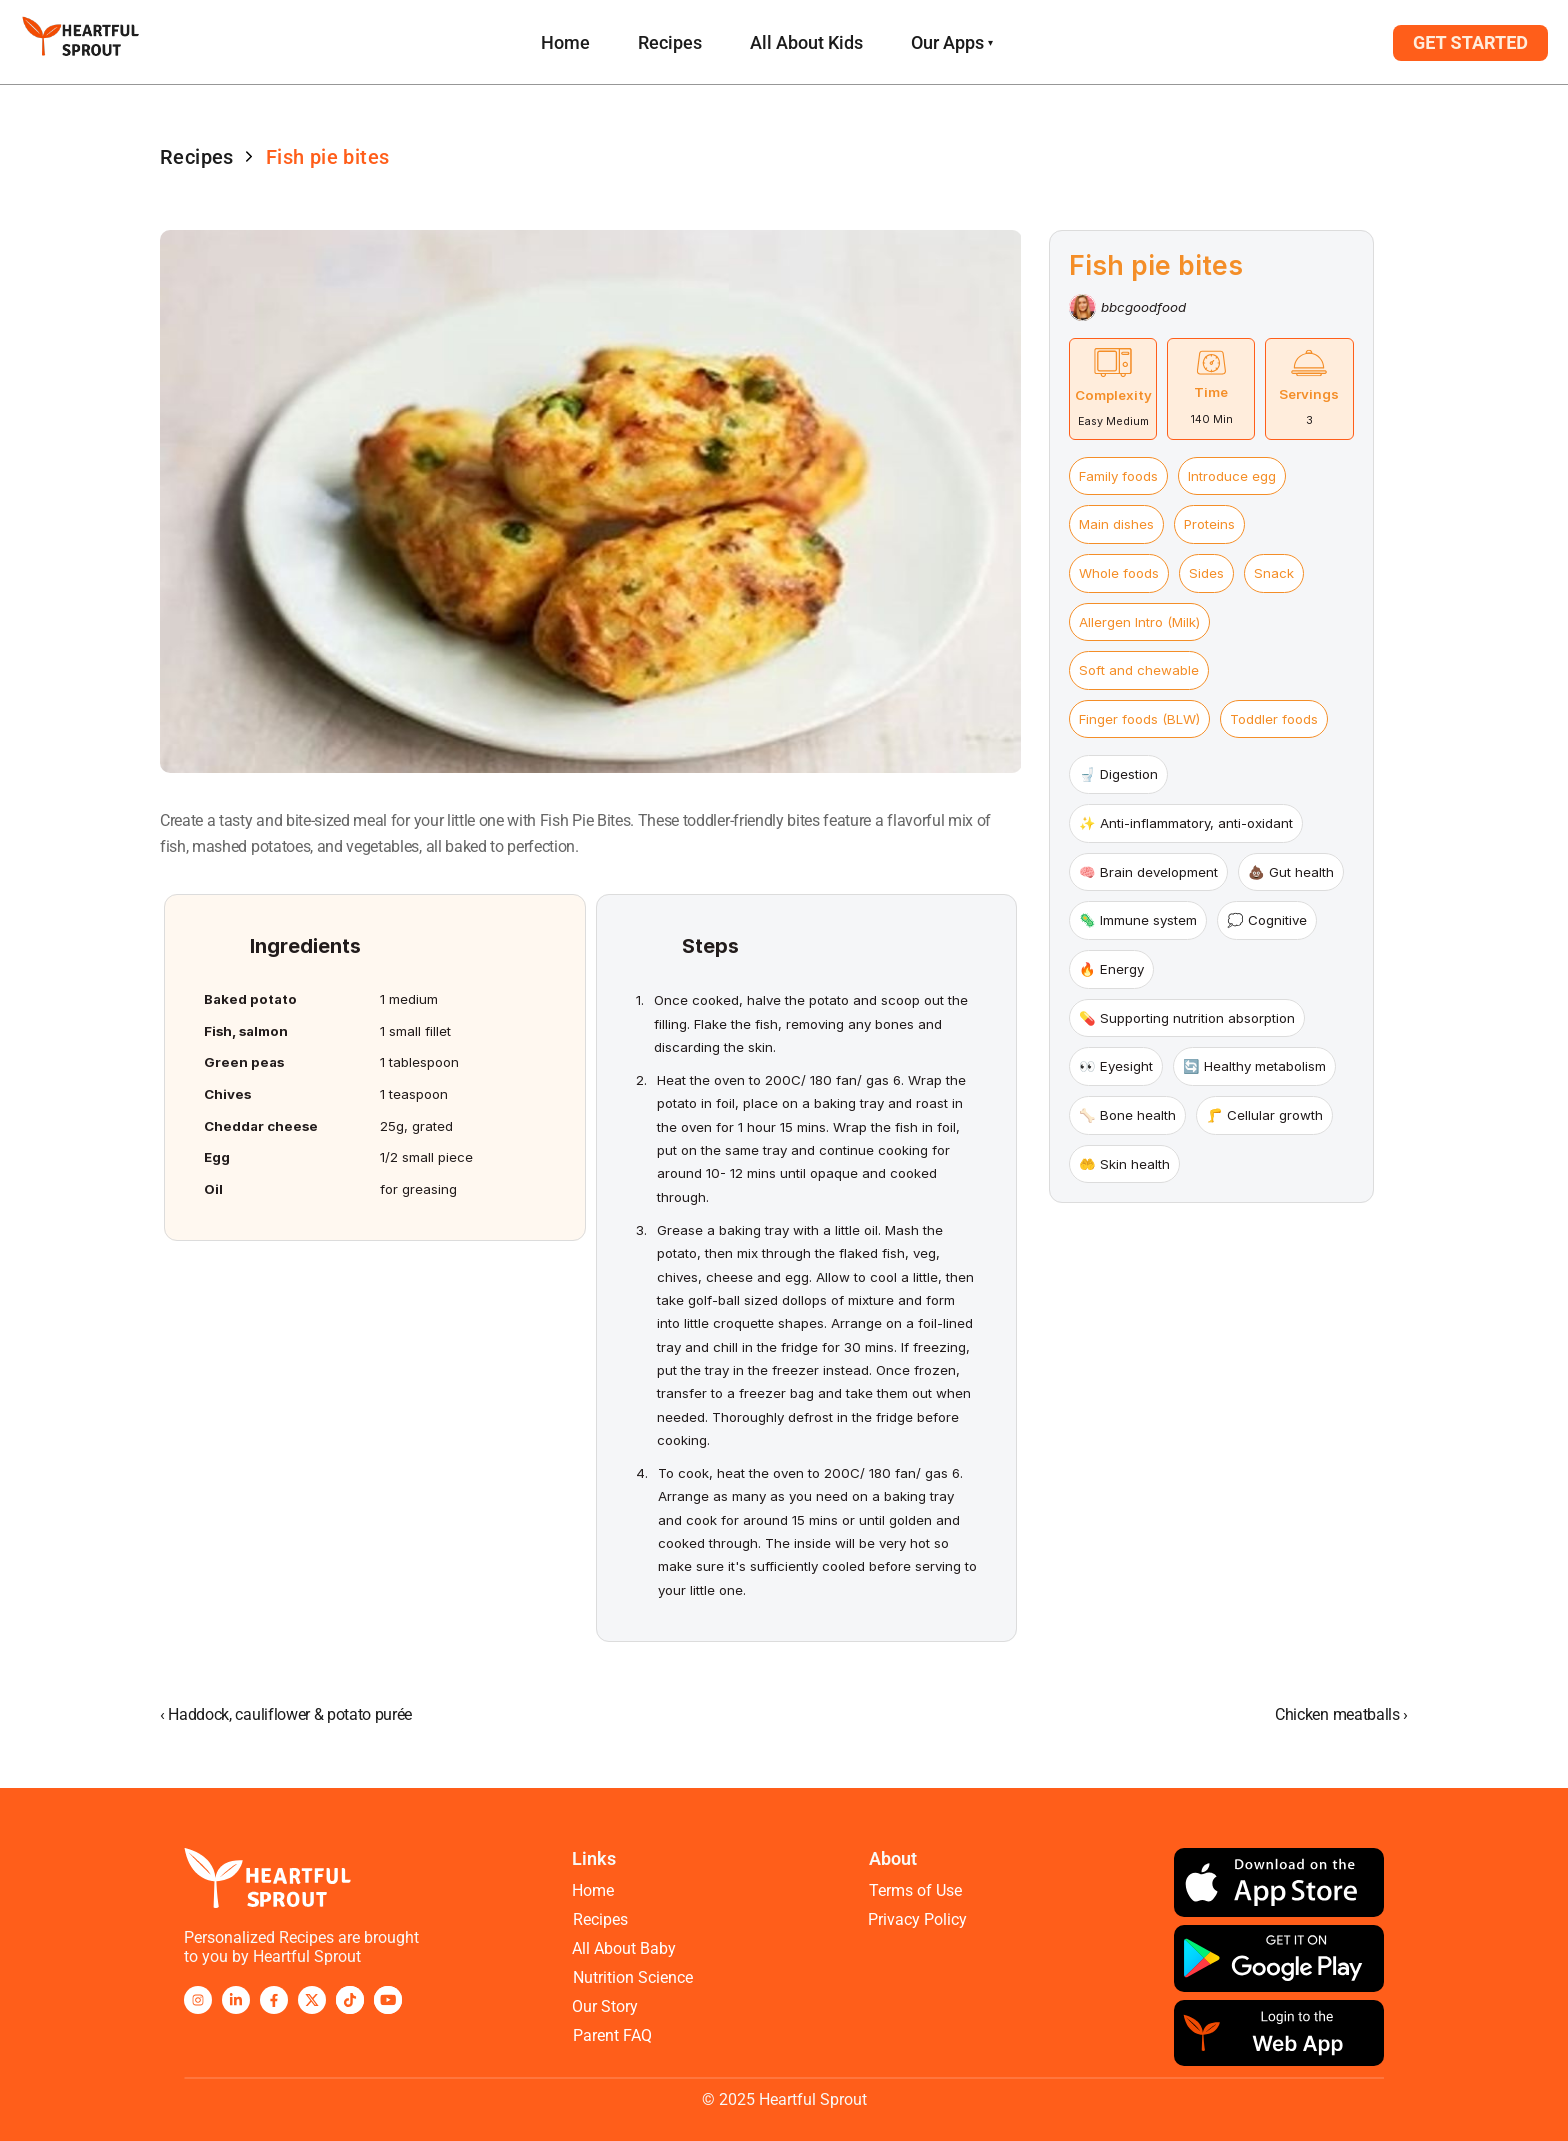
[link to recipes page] (565, 42)
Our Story (605, 2005)
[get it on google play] (1279, 1958)
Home (593, 1889)
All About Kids (806, 42)
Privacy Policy (917, 1918)
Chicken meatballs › (1341, 1714)
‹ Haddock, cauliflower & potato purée (286, 1714)
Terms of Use (915, 1889)
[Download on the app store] (1279, 1882)
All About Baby (624, 1947)
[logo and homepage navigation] (80, 42)
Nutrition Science (633, 1976)
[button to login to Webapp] (1470, 43)
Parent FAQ (612, 2034)
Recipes (670, 42)
